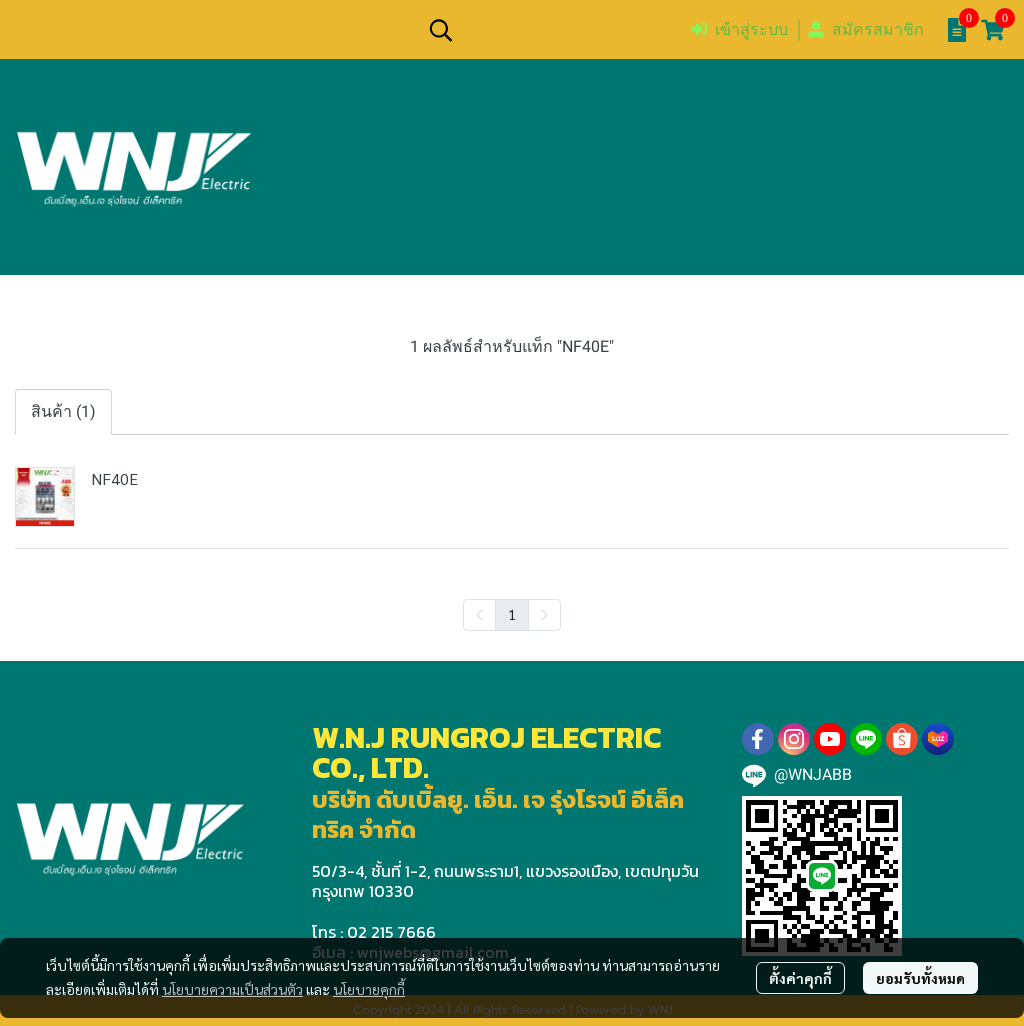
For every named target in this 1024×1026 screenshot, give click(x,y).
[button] (549, 30)
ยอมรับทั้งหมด (920, 978)
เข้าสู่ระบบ (739, 29)
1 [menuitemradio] (512, 614)
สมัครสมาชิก (866, 29)
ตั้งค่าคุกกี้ (800, 978)
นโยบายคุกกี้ (369, 989)
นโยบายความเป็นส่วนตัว (232, 989)
